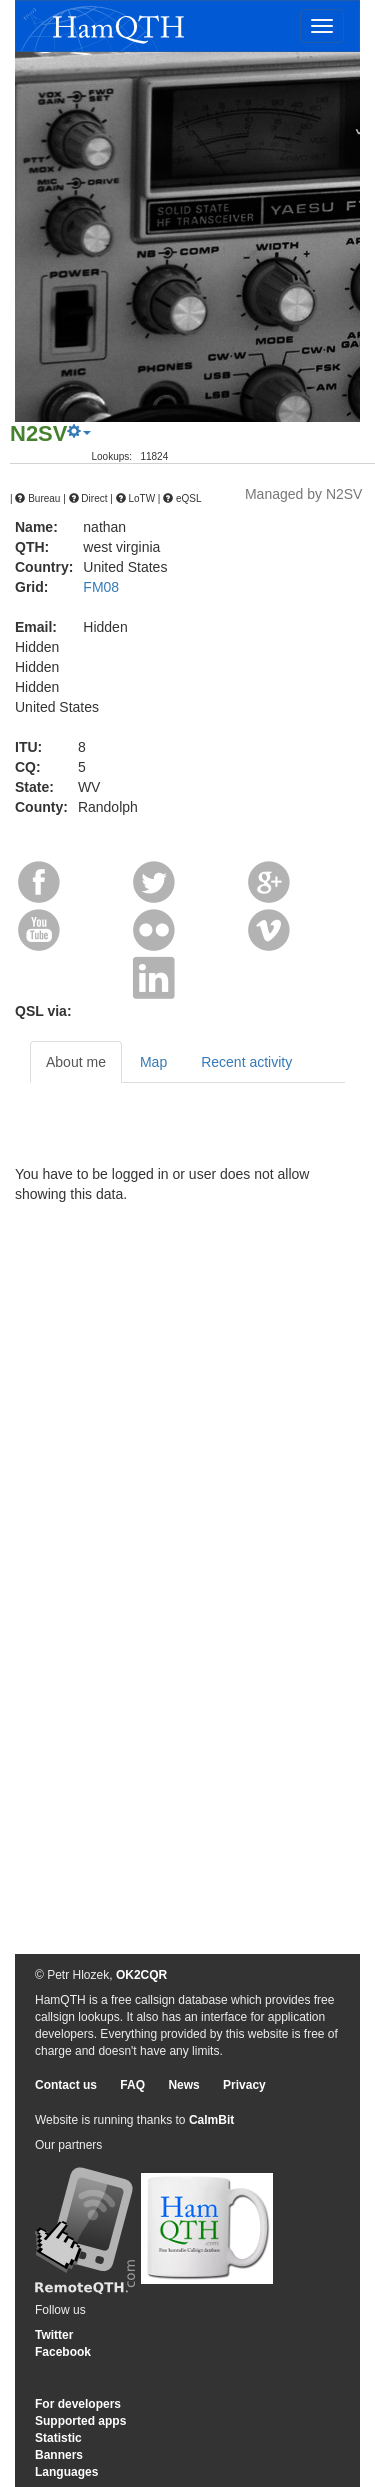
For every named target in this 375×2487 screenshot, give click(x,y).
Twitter (54, 2335)
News (183, 2085)
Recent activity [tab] (246, 1062)
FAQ (132, 2085)
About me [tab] (76, 1062)
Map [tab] (153, 1062)
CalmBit (211, 2120)
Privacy (244, 2085)
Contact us (66, 2085)
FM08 (101, 587)
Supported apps (80, 2421)
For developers (78, 2404)
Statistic (58, 2438)
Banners (59, 2455)
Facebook (63, 2352)
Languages (66, 2472)
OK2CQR (141, 1975)
